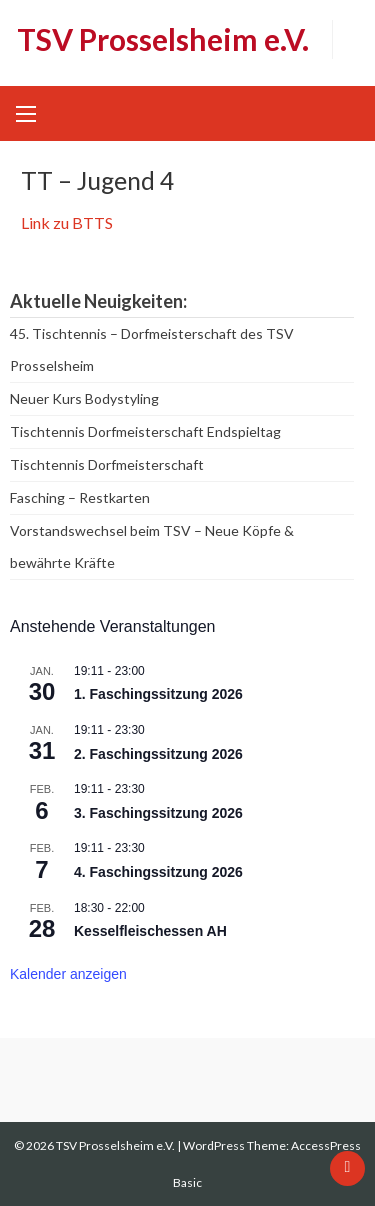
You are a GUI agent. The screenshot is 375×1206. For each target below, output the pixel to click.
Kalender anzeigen (68, 974)
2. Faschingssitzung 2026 (158, 754)
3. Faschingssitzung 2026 (158, 813)
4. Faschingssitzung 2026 (158, 872)
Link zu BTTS (67, 222)
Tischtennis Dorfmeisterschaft (107, 464)
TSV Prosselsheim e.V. (163, 39)
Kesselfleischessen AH (150, 931)
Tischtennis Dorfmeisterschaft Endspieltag (145, 431)
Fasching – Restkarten (80, 497)
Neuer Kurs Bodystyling (84, 398)
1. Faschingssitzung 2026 (158, 694)
